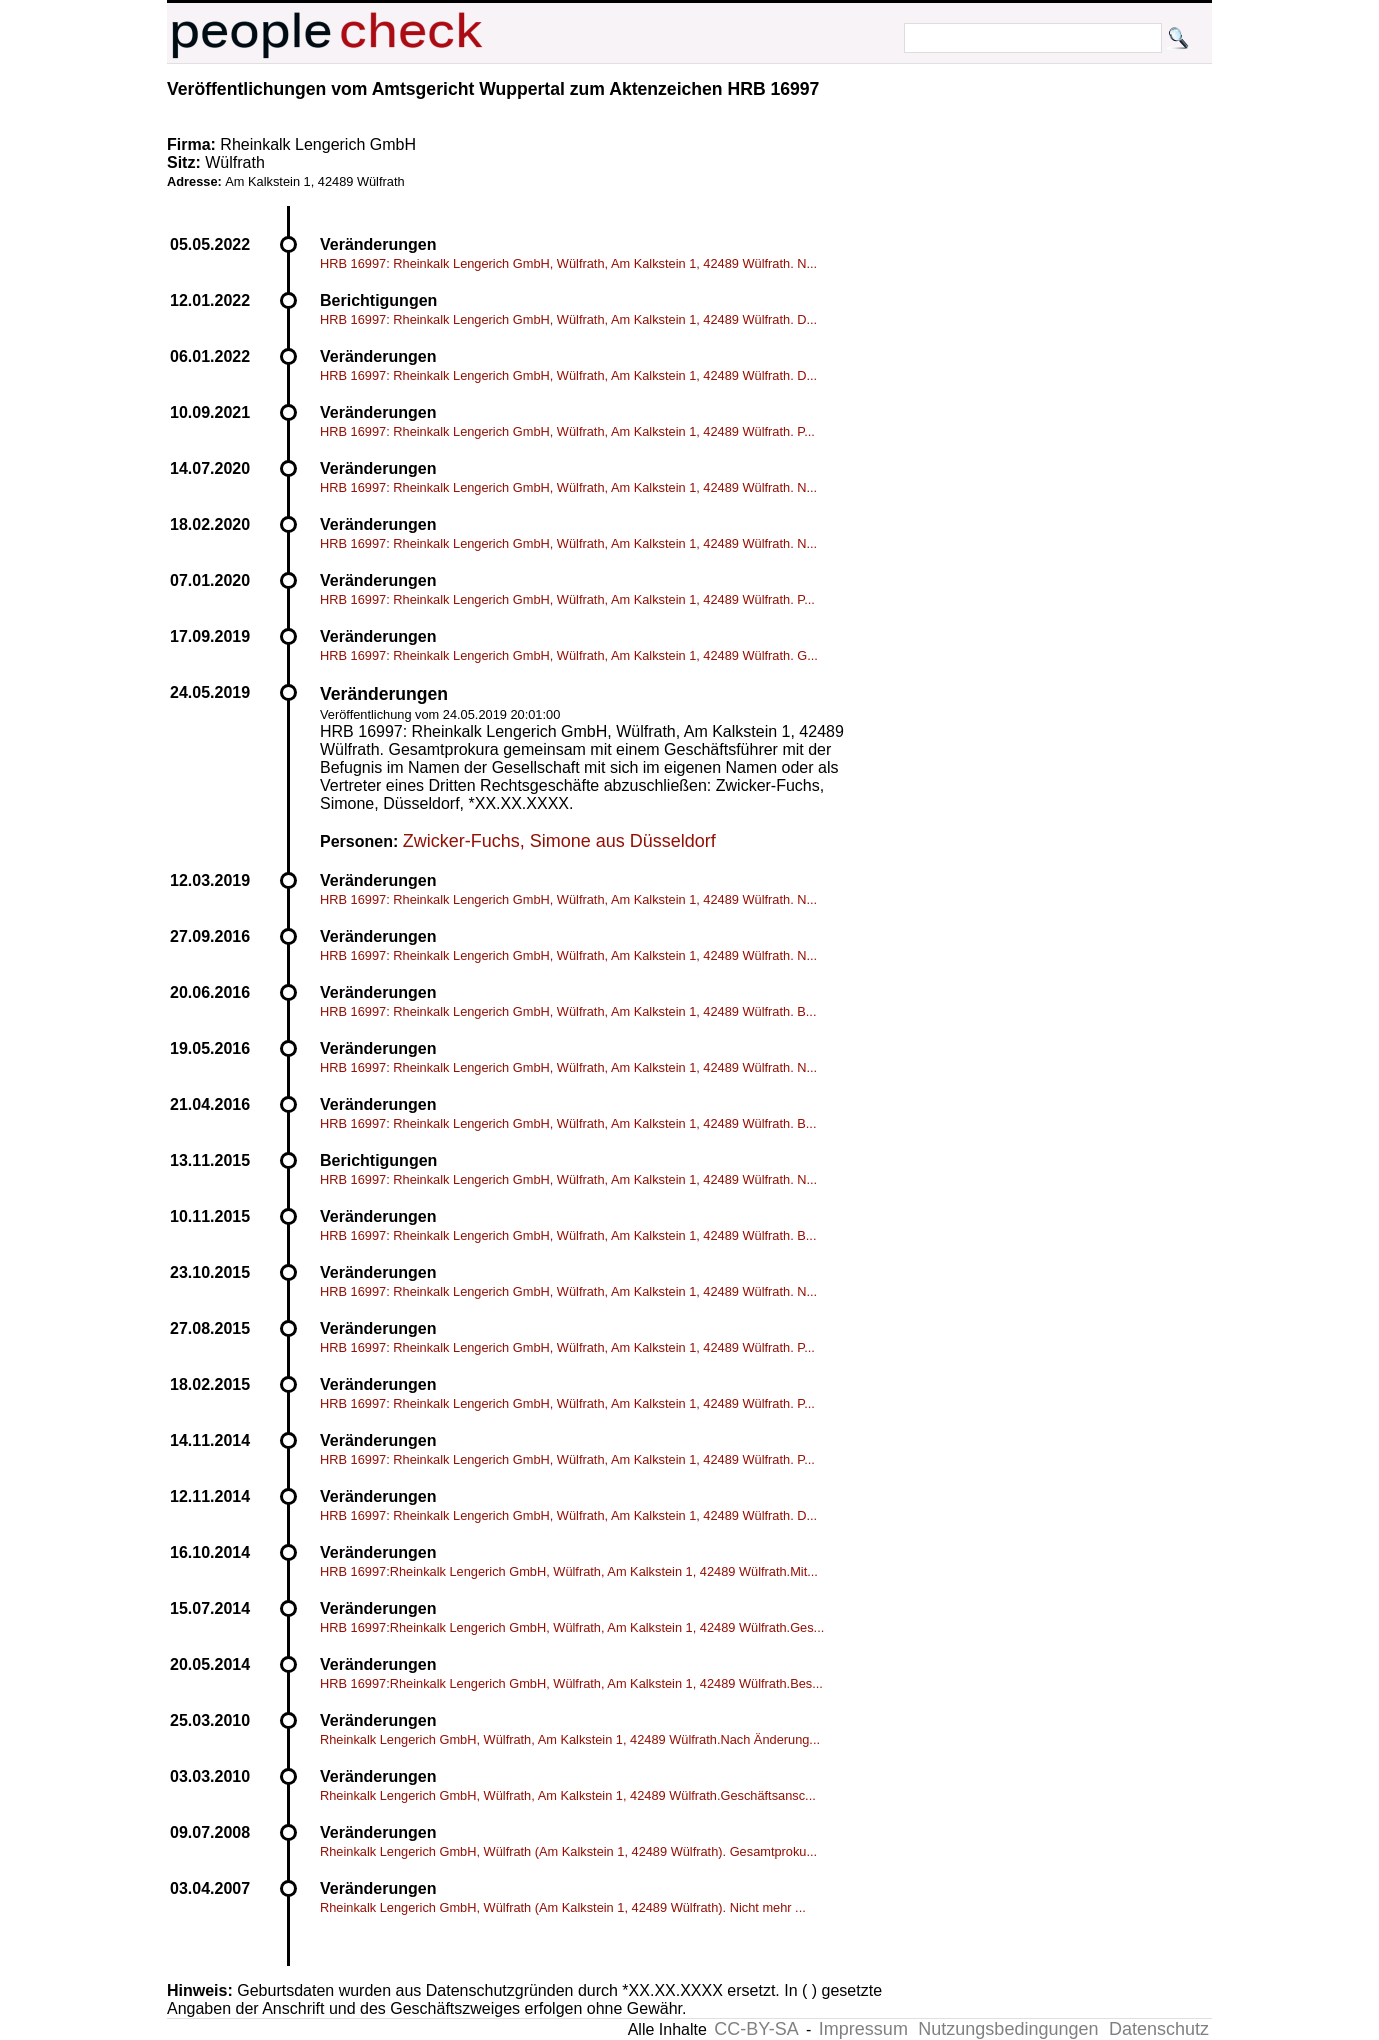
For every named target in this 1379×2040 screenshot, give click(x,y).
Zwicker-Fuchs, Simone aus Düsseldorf (559, 841)
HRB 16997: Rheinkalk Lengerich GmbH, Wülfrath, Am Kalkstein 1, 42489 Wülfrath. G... (569, 655)
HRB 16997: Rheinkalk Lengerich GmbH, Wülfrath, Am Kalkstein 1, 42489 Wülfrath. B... (568, 1011)
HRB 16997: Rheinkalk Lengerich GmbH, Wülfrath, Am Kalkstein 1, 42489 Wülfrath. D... (568, 319)
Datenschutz (1159, 2029)
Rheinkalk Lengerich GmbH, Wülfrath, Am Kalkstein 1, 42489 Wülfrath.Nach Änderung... (570, 1739)
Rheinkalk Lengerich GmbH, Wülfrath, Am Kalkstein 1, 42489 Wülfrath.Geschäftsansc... (568, 1795)
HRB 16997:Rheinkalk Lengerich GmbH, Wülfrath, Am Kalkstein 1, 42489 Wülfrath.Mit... (569, 1571)
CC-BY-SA (756, 2029)
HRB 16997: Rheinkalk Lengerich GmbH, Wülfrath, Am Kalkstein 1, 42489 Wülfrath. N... (568, 263)
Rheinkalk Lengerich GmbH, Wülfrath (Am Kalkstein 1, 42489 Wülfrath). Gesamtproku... (568, 1851)
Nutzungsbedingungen (1008, 2029)
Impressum (863, 2029)
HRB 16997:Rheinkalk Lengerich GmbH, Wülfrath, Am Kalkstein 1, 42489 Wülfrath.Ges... (572, 1627)
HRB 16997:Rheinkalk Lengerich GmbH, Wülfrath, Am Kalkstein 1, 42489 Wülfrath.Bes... (571, 1683)
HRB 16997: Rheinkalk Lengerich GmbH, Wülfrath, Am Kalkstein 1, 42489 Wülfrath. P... (567, 431)
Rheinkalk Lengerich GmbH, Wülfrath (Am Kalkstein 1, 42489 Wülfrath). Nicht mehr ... (563, 1907)
